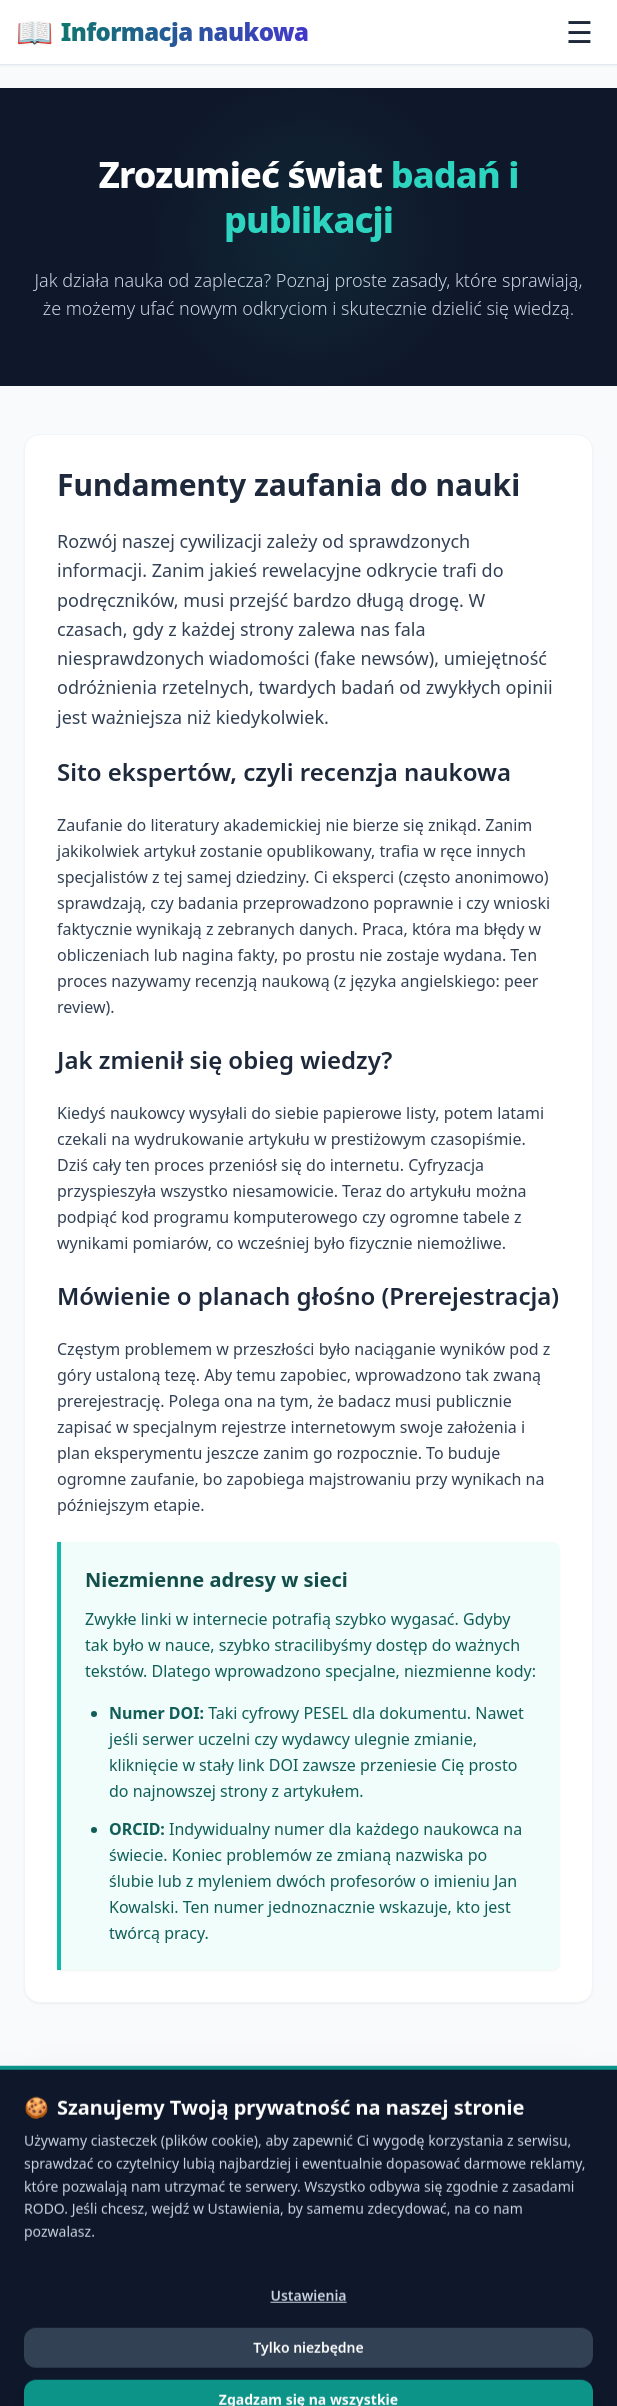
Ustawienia (308, 2359)
